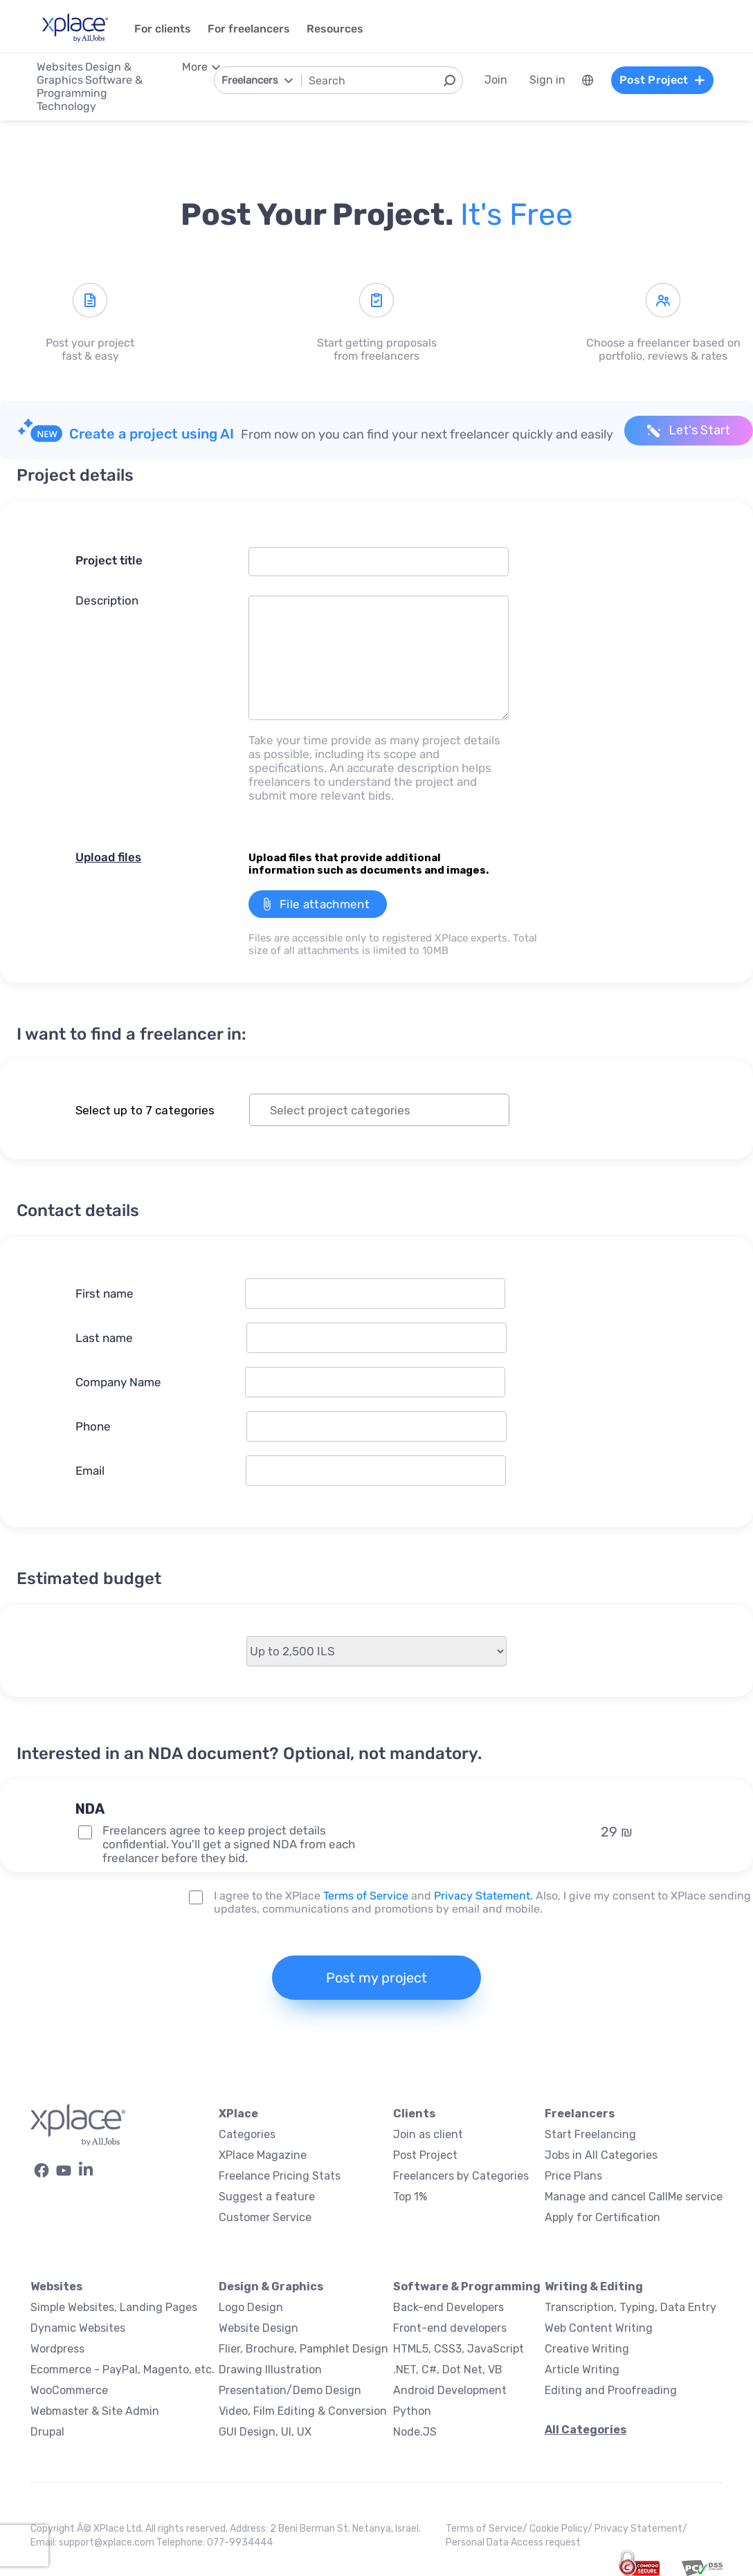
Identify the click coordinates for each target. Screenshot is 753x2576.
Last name (104, 1338)
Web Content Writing (599, 2328)
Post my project (376, 1977)
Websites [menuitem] (60, 66)
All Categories (585, 2429)
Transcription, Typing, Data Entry (630, 2307)
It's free (516, 214)
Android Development (450, 2390)
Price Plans (573, 2175)
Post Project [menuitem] (662, 79)
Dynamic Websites (77, 2328)
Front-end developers (450, 2328)
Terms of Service (365, 1895)
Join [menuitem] (495, 79)
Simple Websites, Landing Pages (113, 2307)
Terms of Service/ (487, 2528)
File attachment (325, 904)
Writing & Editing (594, 2286)
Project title (109, 560)
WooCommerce (69, 2390)
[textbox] (392, 1110)
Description (106, 600)
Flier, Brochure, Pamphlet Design (303, 2348)
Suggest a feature (267, 2196)
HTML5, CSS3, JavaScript (458, 2348)
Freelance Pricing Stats (280, 2175)
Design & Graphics (271, 2286)
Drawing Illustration (270, 2369)
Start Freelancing (590, 2134)
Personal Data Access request (513, 2542)
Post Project (425, 2155)
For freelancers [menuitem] (249, 28)
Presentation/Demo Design (290, 2390)
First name (104, 1293)
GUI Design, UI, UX (265, 2431)
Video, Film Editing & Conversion (303, 2411)
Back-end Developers (448, 2307)
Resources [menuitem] (335, 28)
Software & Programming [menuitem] (90, 86)
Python (412, 2411)
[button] (249, 1785)
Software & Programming (467, 2286)
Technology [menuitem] (66, 106)
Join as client (428, 2134)
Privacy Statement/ (641, 2528)
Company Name (118, 1382)
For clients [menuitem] (162, 28)
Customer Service (265, 2217)
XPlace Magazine (263, 2155)
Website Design (258, 2328)
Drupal (47, 2431)
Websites (56, 2286)
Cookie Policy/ (562, 2528)
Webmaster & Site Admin (94, 2411)
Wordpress (57, 2348)
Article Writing (582, 2369)
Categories (247, 2134)
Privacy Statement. (483, 1895)
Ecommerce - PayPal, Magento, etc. (122, 2369)
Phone (93, 1426)
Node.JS (415, 2431)
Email (90, 1471)
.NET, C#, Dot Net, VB (447, 2369)
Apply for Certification (602, 2217)
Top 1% (410, 2196)
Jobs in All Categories (601, 2155)
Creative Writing (587, 2348)
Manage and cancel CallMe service (634, 2196)
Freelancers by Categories (461, 2175)
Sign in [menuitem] (547, 79)
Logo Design (251, 2307)
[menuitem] (587, 80)
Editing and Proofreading (611, 2390)
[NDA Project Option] (85, 1832)
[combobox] (379, 1110)
